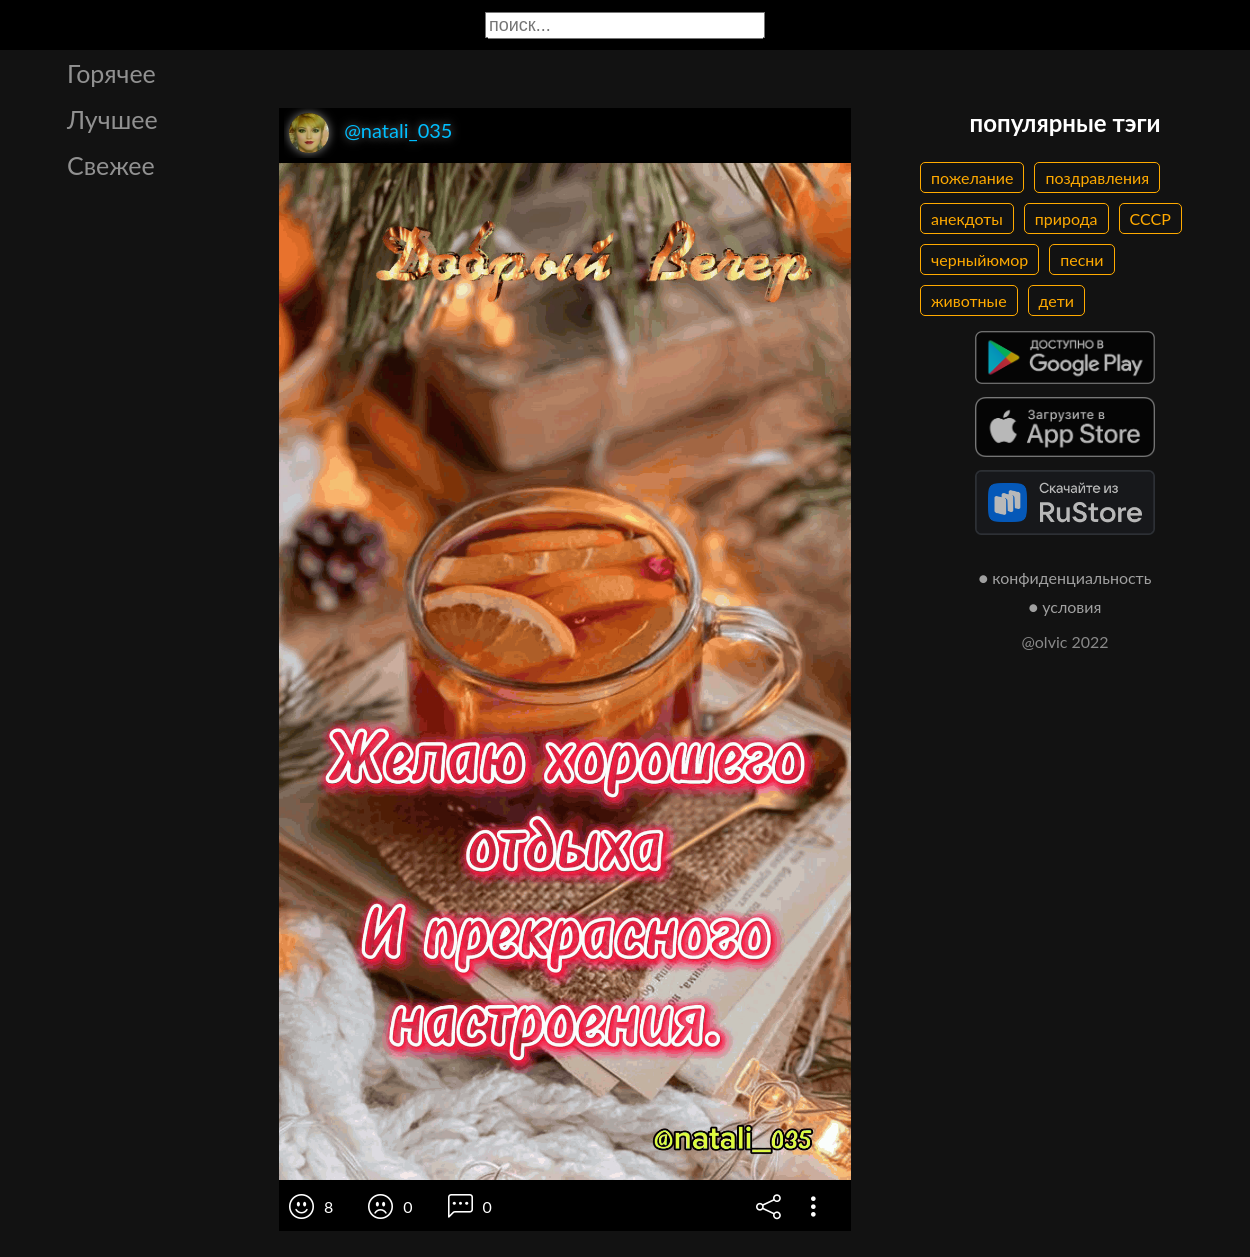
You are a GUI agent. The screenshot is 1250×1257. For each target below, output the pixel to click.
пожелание (972, 177)
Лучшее (112, 119)
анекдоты (967, 218)
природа (1066, 218)
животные (969, 300)
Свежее (111, 165)
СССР (1150, 218)
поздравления (1097, 177)
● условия (1065, 606)
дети (1056, 300)
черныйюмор (979, 259)
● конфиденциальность (1065, 577)
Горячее (111, 73)
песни (1081, 259)
